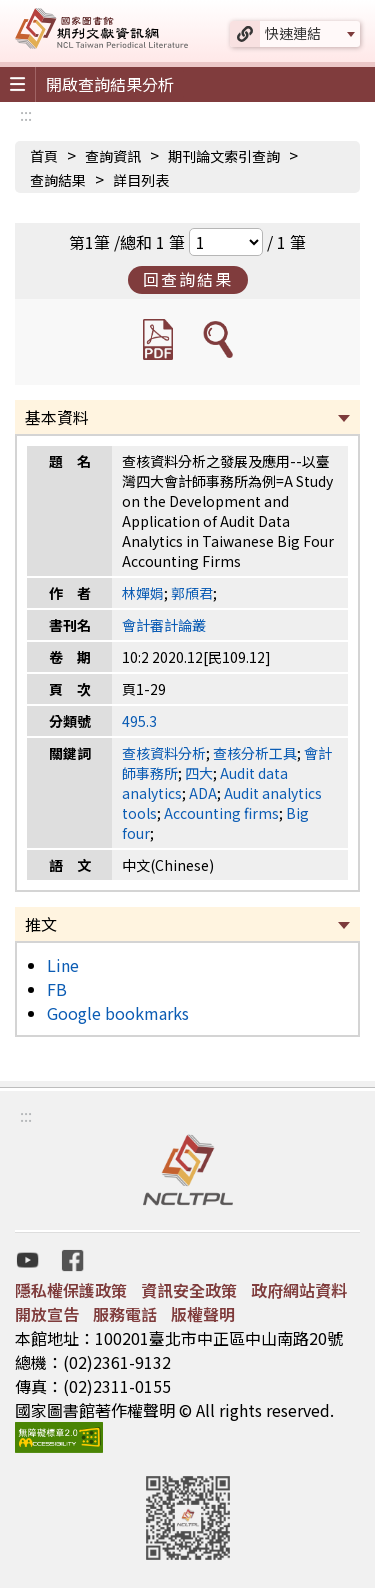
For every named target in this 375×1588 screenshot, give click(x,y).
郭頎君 (192, 593)
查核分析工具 (255, 753)
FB (57, 989)
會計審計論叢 (164, 625)
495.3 (139, 721)
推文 (41, 924)
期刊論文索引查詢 (224, 156)
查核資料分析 (164, 753)
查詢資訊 (113, 156)
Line (63, 965)
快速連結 (293, 33)
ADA (203, 793)
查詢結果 (58, 180)
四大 (199, 773)
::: (26, 114)
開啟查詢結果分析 (110, 84)
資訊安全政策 (189, 1290)
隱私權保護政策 (71, 1290)
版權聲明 (203, 1314)
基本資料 (57, 417)
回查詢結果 (188, 279)
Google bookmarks (118, 1013)
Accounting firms (221, 813)
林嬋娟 (143, 593)
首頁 (44, 156)
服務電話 (125, 1314)
